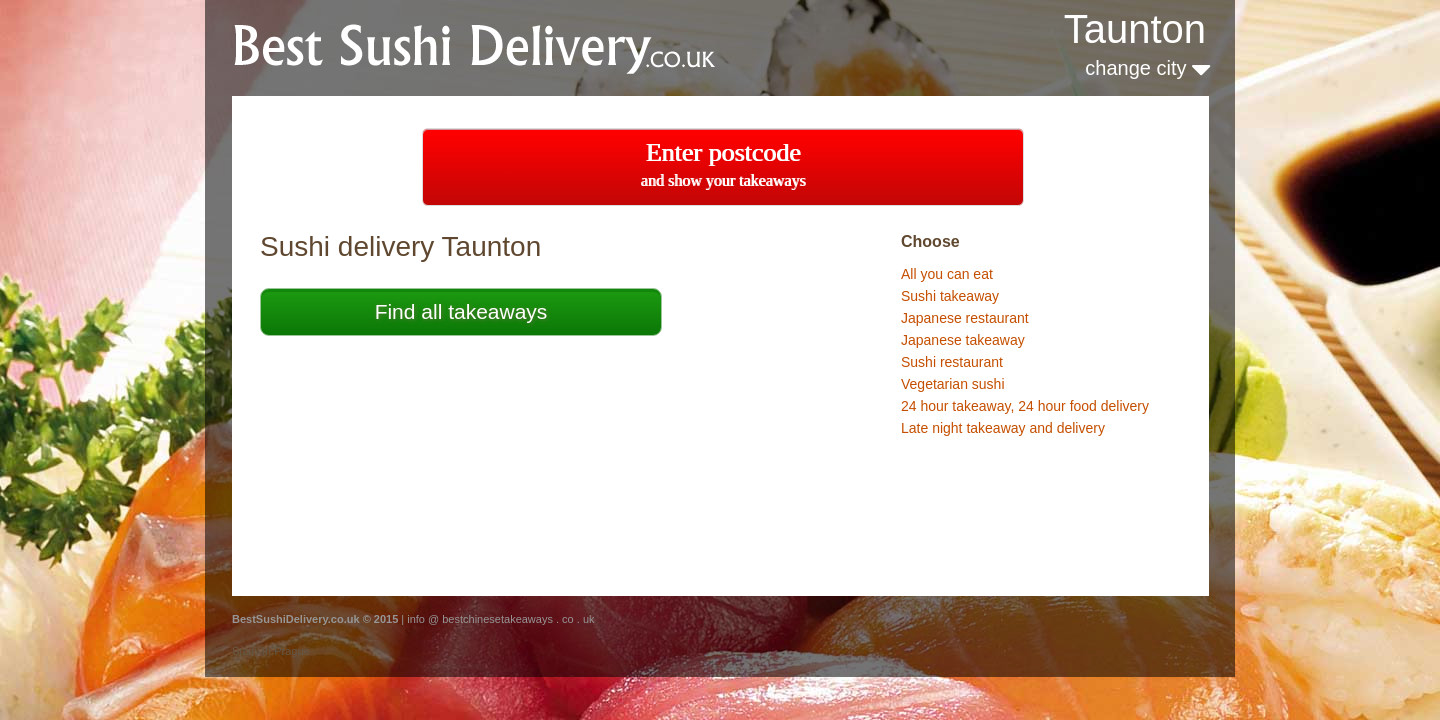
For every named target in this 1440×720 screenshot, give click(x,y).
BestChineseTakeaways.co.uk (498, 46)
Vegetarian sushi (953, 384)
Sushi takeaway (950, 296)
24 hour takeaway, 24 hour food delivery (1025, 406)
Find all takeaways (461, 311)
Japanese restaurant (965, 318)
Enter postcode (723, 163)
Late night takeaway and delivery (1003, 428)
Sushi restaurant (952, 362)
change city (1147, 68)
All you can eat (947, 274)
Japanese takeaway (963, 340)
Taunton (1135, 29)
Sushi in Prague (271, 651)
